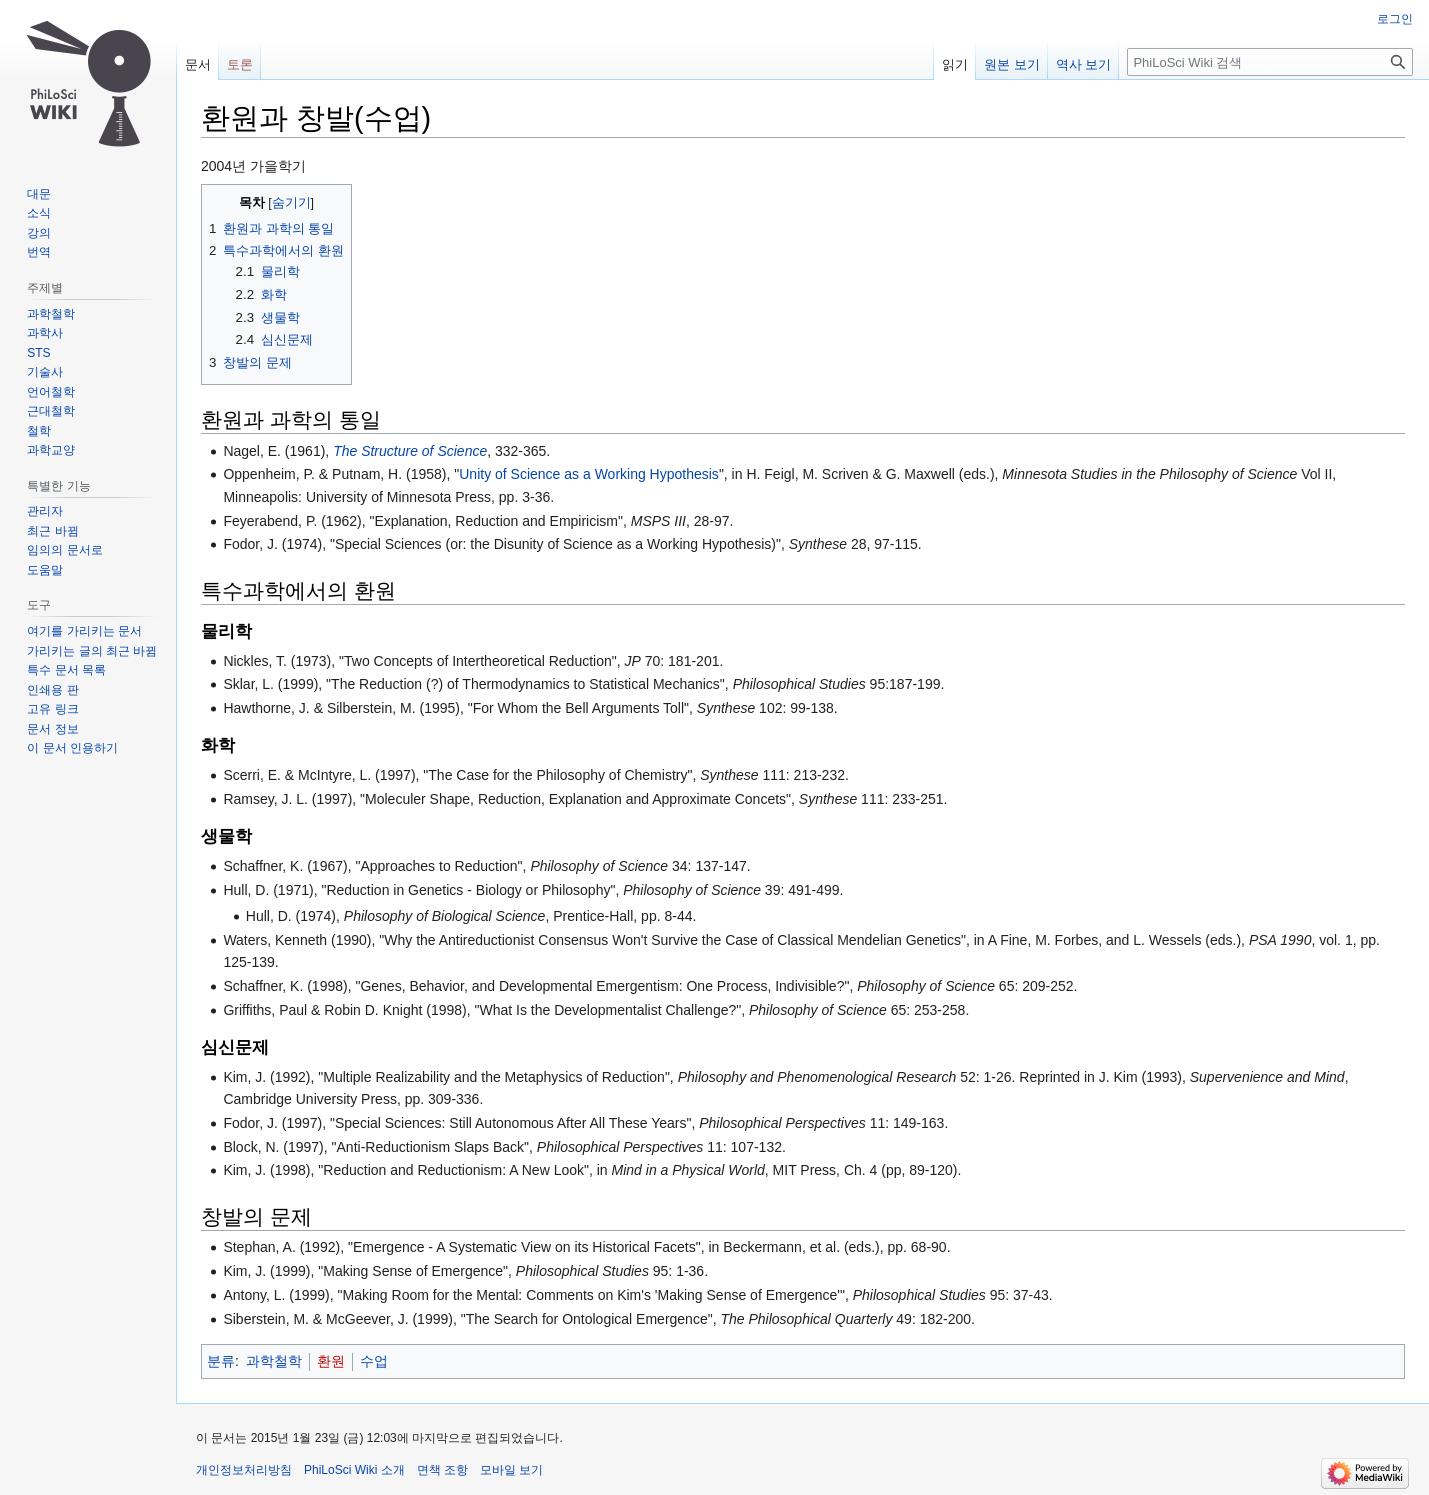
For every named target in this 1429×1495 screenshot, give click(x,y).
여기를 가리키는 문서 (84, 631)
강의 (39, 233)
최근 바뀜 (52, 531)
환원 (331, 1361)
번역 (39, 252)
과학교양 (51, 450)
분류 (221, 1361)
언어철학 (51, 392)
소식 (39, 213)
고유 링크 (52, 709)
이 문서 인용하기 (72, 748)
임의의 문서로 (64, 550)
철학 (39, 431)
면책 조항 (442, 1470)
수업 (374, 1361)
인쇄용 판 (52, 690)
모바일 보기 (511, 1470)
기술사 (45, 372)
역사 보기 (1084, 64)
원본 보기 (1012, 64)
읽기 (955, 64)
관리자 (45, 511)
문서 (198, 64)
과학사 (45, 333)
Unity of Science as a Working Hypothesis (589, 474)
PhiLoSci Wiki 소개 (354, 1470)
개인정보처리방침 (244, 1470)
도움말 (45, 570)
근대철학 (51, 411)
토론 (240, 64)
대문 (39, 194)
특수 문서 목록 (66, 670)
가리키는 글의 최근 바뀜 (92, 651)
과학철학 (274, 1361)
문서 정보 (52, 729)
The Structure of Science (410, 451)
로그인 (1395, 19)
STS (38, 353)
